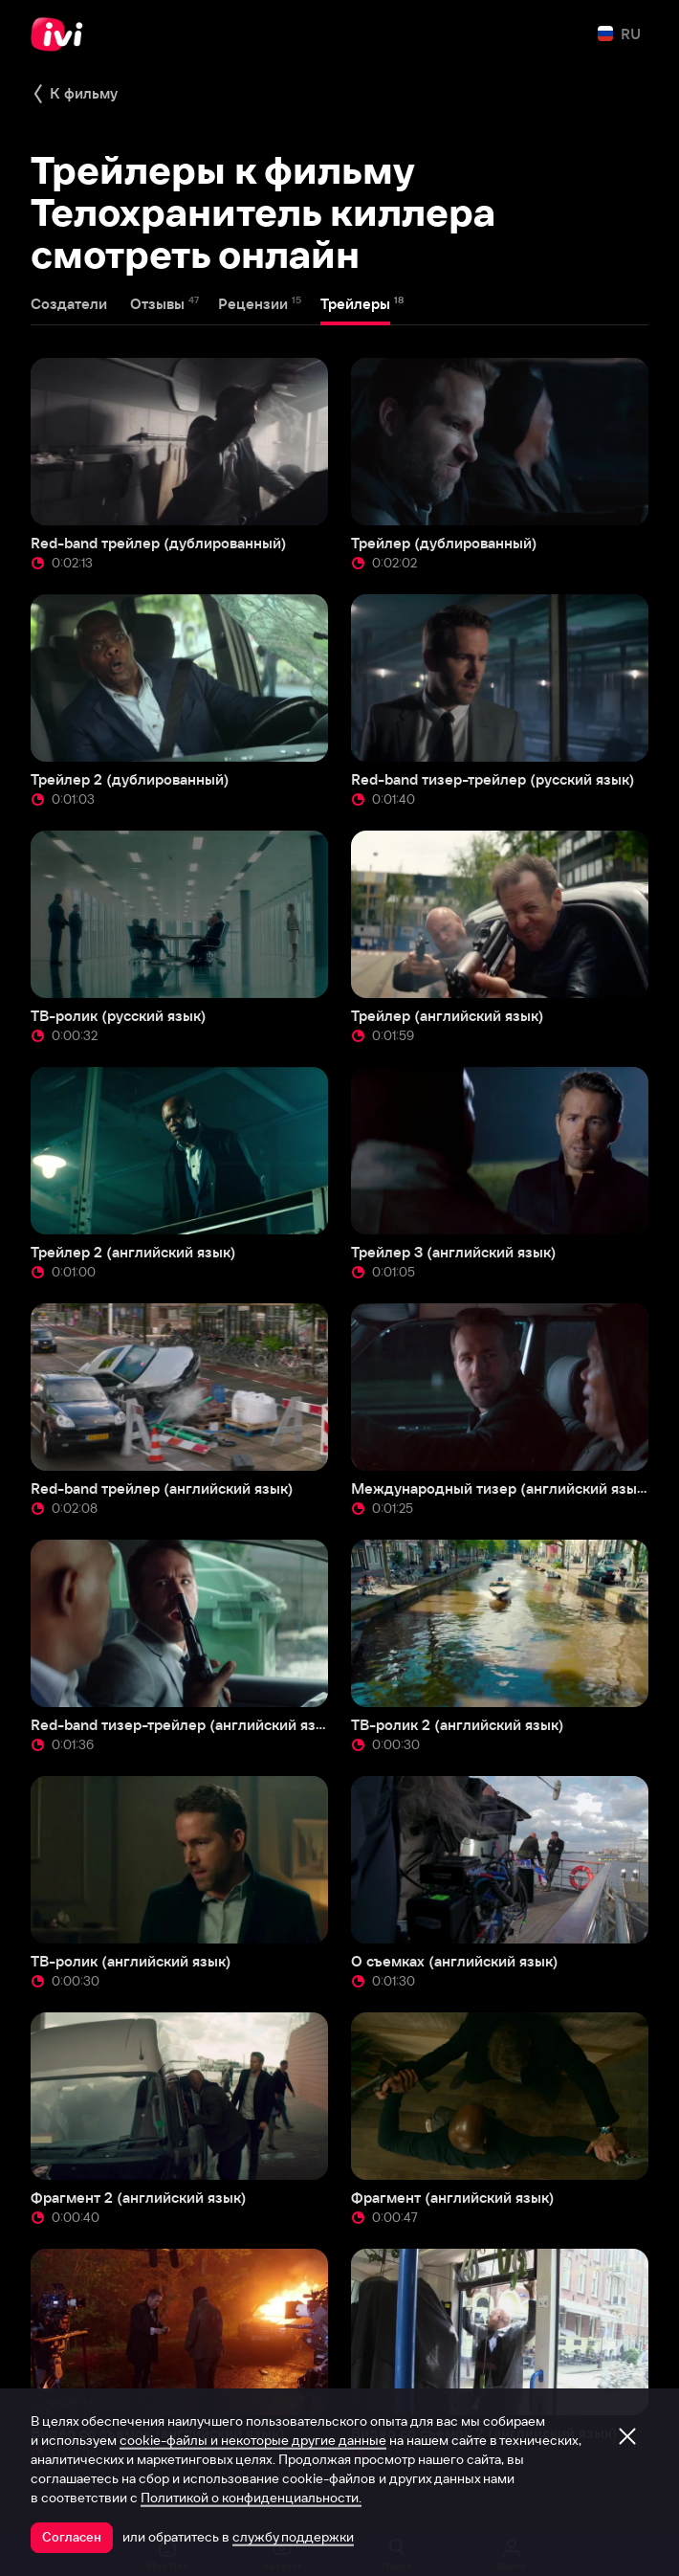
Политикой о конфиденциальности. (251, 2497)
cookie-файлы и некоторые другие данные (253, 2440)
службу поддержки (293, 2536)
